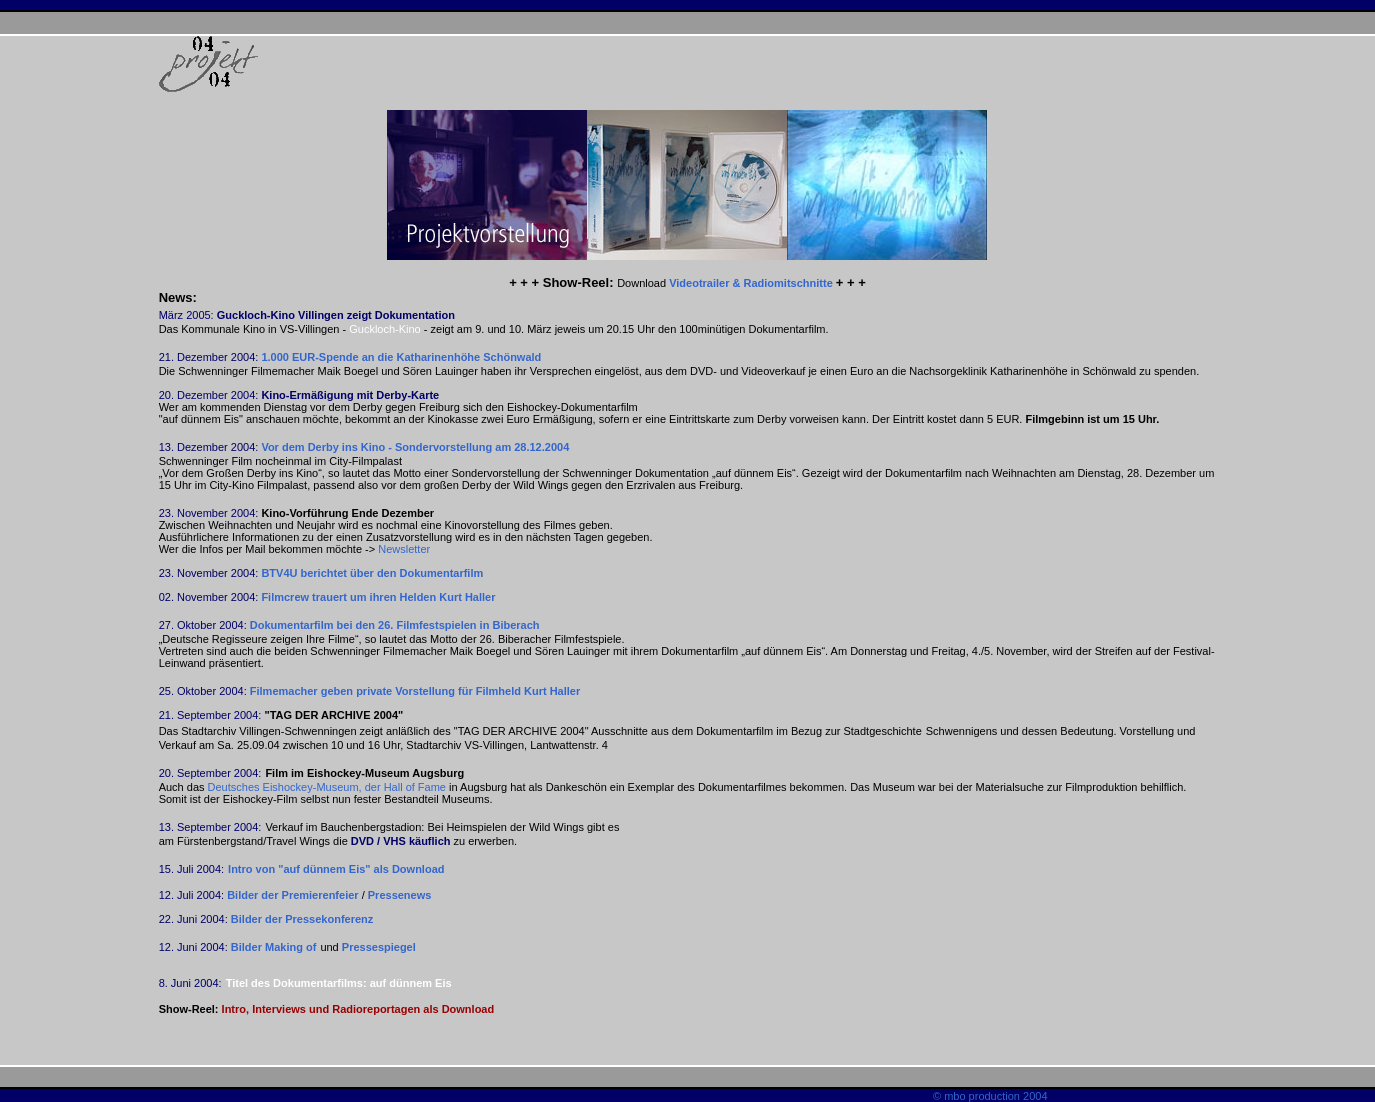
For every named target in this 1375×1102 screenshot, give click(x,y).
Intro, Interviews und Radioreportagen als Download (358, 1009)
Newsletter (404, 549)
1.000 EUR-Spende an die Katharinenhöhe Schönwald (401, 357)
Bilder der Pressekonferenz (302, 919)
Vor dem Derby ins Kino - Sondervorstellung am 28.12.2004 (415, 447)
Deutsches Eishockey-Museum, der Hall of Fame (328, 787)
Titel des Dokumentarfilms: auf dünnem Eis (339, 983)
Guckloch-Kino (385, 329)
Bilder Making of (274, 947)
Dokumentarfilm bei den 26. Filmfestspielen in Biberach (395, 625)
